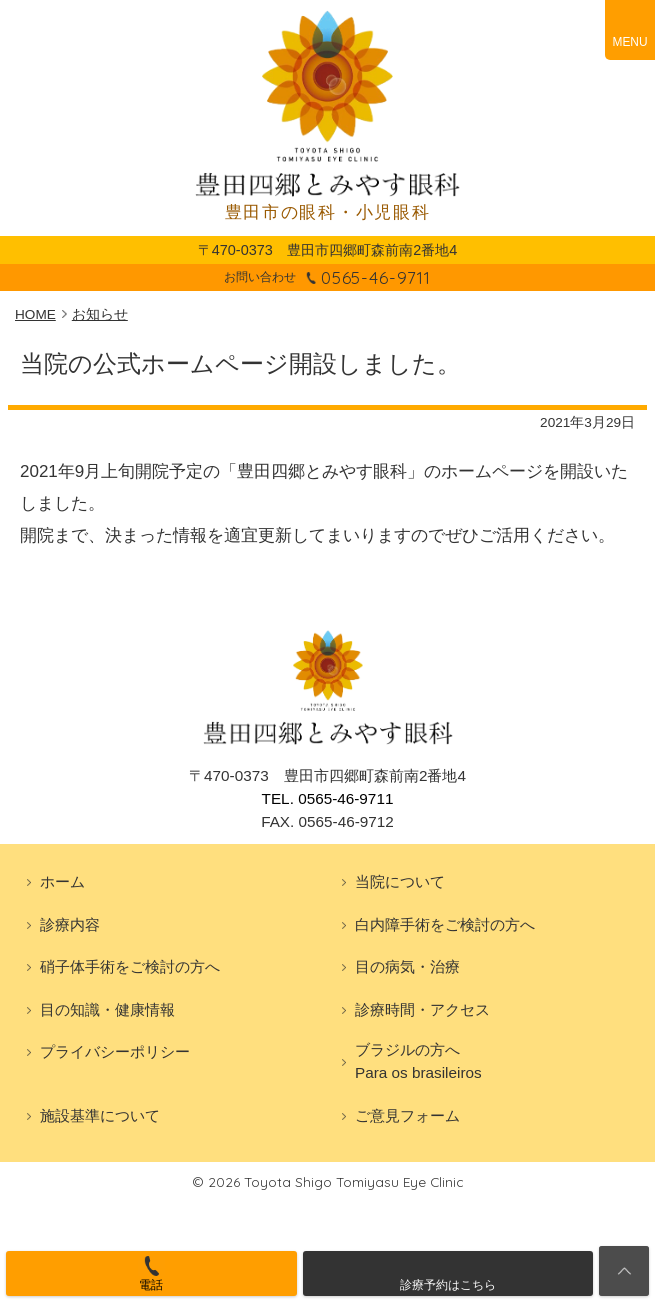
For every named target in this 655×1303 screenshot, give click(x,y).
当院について (400, 881)
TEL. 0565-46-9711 (328, 798)
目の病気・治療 (407, 966)
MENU (629, 42)
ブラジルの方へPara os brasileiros (418, 1061)
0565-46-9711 (376, 277)
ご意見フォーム (407, 1115)
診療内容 (70, 924)
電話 (151, 1285)
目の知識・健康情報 (107, 1009)
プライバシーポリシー (115, 1051)
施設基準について (100, 1115)
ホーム (62, 881)
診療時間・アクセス (422, 1009)
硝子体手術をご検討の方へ (130, 966)
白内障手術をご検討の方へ (445, 924)
